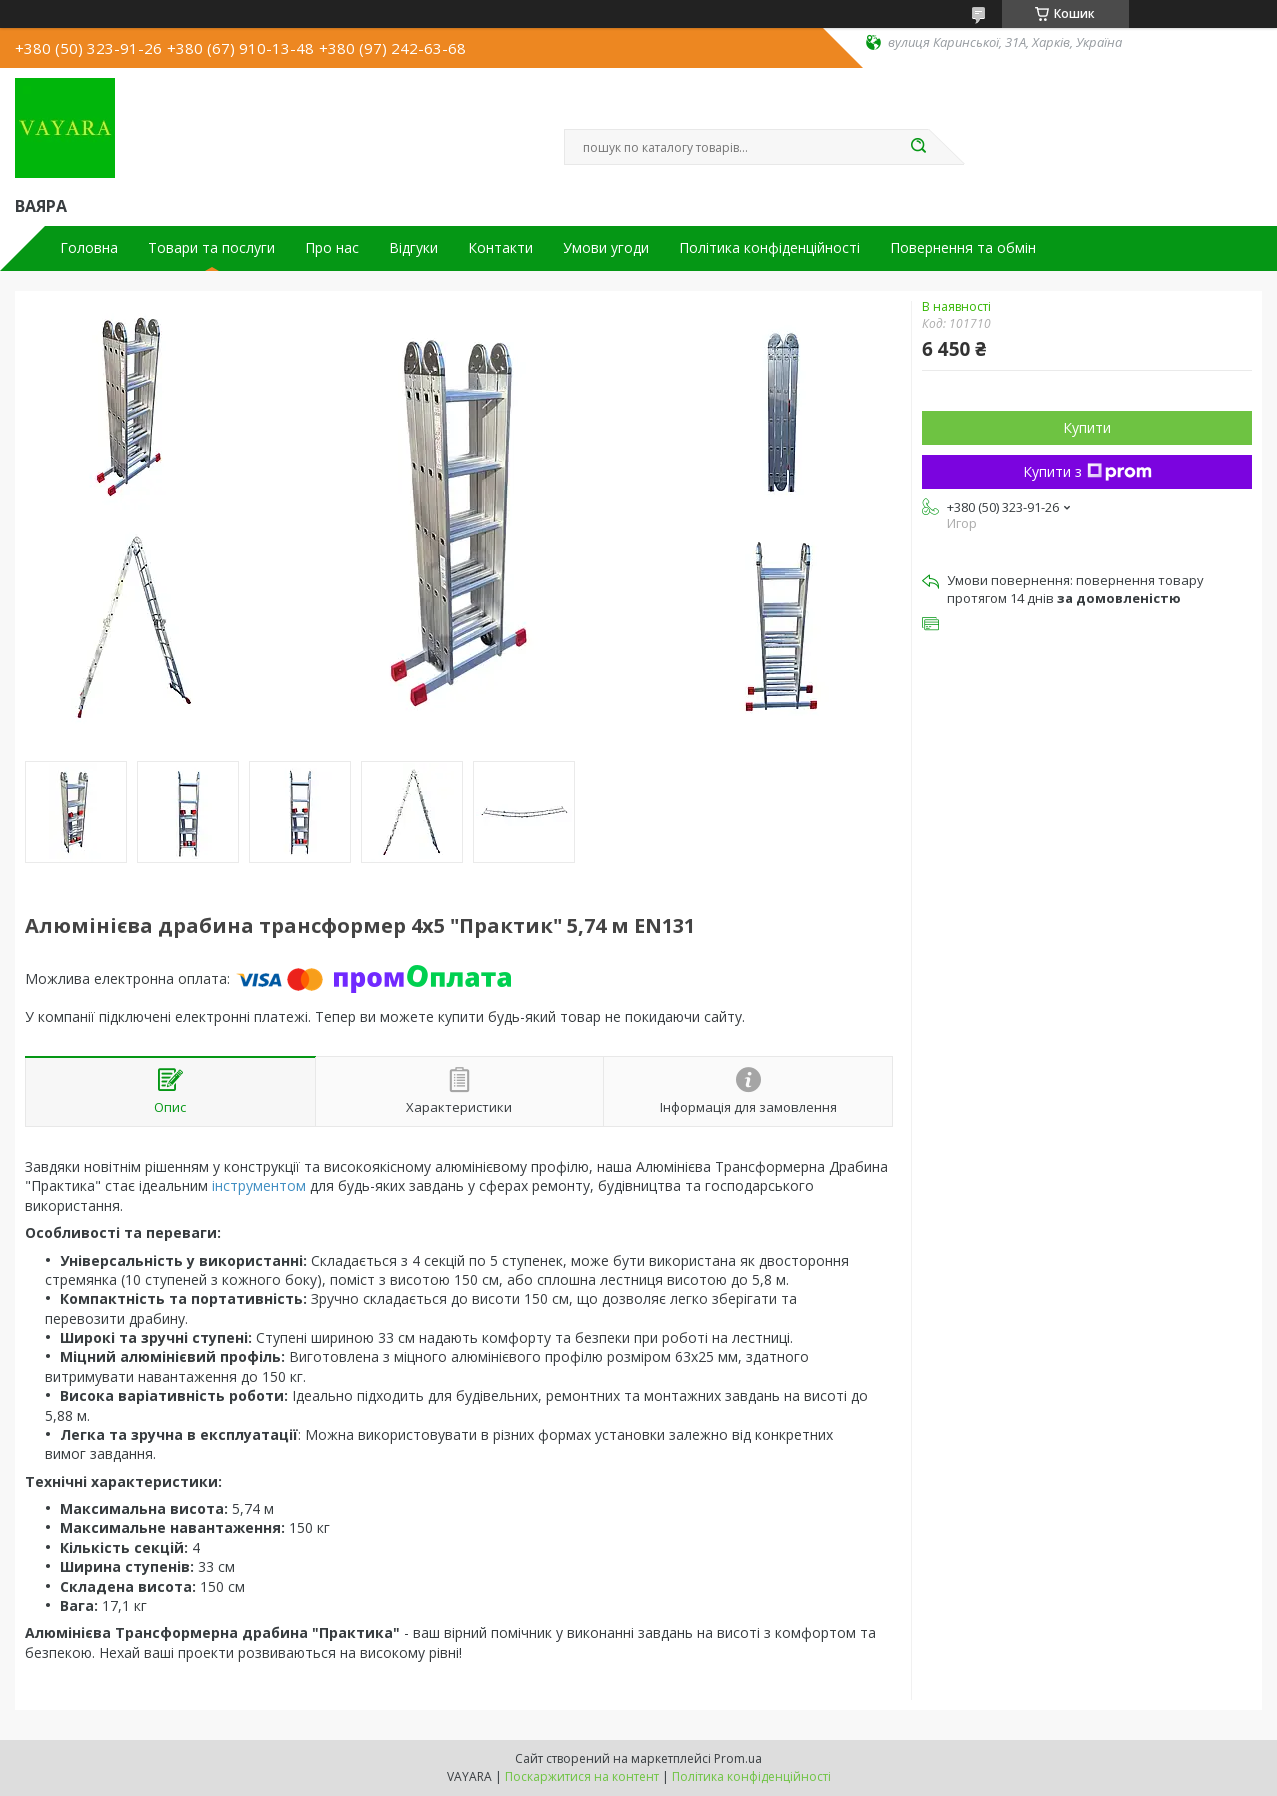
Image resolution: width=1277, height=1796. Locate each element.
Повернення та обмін (963, 248)
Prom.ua (738, 1758)
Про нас (332, 248)
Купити (1087, 427)
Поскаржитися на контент (582, 1776)
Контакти (500, 248)
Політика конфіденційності (769, 248)
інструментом (259, 1185)
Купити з (1087, 471)
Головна (89, 248)
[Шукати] (919, 147)
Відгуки (413, 248)
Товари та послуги (211, 248)
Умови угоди (606, 248)
